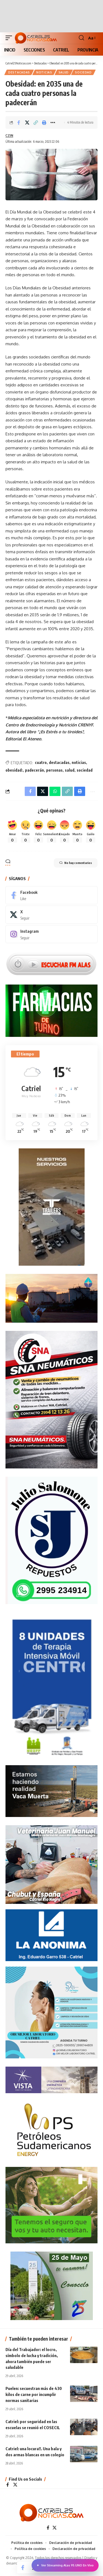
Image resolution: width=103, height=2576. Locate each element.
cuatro (41, 762)
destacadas (59, 762)
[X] (51, 915)
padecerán (34, 770)
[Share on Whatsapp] (54, 791)
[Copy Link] (36, 122)
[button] (10, 38)
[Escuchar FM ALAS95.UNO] (51, 963)
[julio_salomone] (51, 1540)
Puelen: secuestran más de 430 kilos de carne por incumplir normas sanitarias (33, 2394)
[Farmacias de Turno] (51, 1010)
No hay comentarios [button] (75, 863)
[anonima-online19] (51, 1934)
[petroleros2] (51, 2129)
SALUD (64, 72)
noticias (79, 762)
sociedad (85, 770)
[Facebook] (51, 895)
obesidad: (14, 770)
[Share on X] (27, 122)
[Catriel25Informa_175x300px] (51, 1688)
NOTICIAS (44, 72)
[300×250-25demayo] (51, 2285)
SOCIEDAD (83, 72)
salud (69, 770)
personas (54, 770)
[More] (53, 122)
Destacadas (19, 72)
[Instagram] (51, 934)
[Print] (44, 122)
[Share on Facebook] (19, 122)
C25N (9, 135)
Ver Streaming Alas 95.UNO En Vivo (65, 2565)
